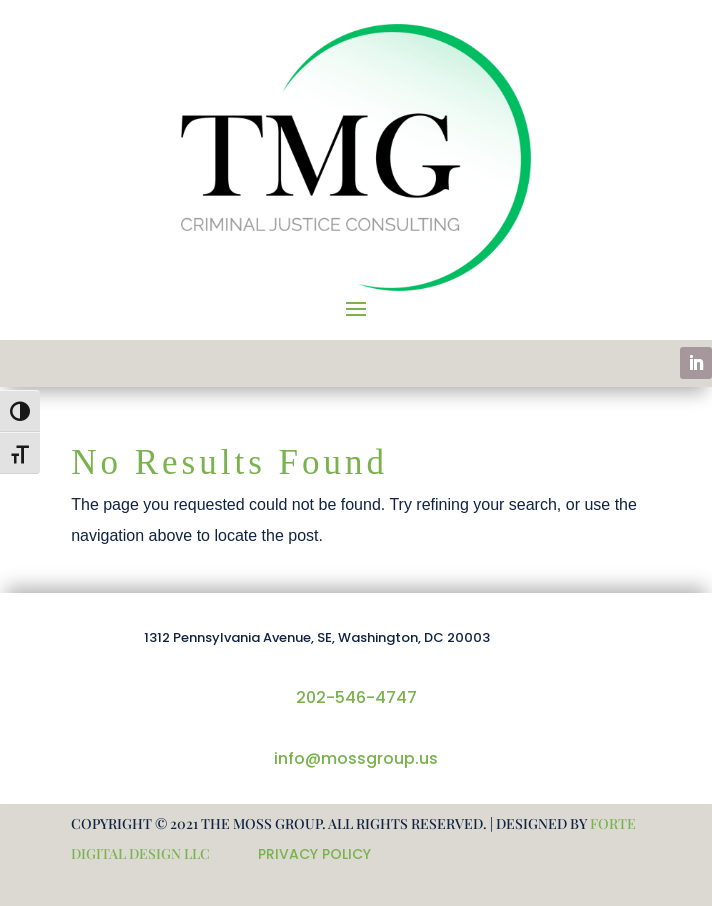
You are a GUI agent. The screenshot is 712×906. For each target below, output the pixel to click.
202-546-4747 (356, 697)
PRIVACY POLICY (314, 854)
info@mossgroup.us (356, 758)
